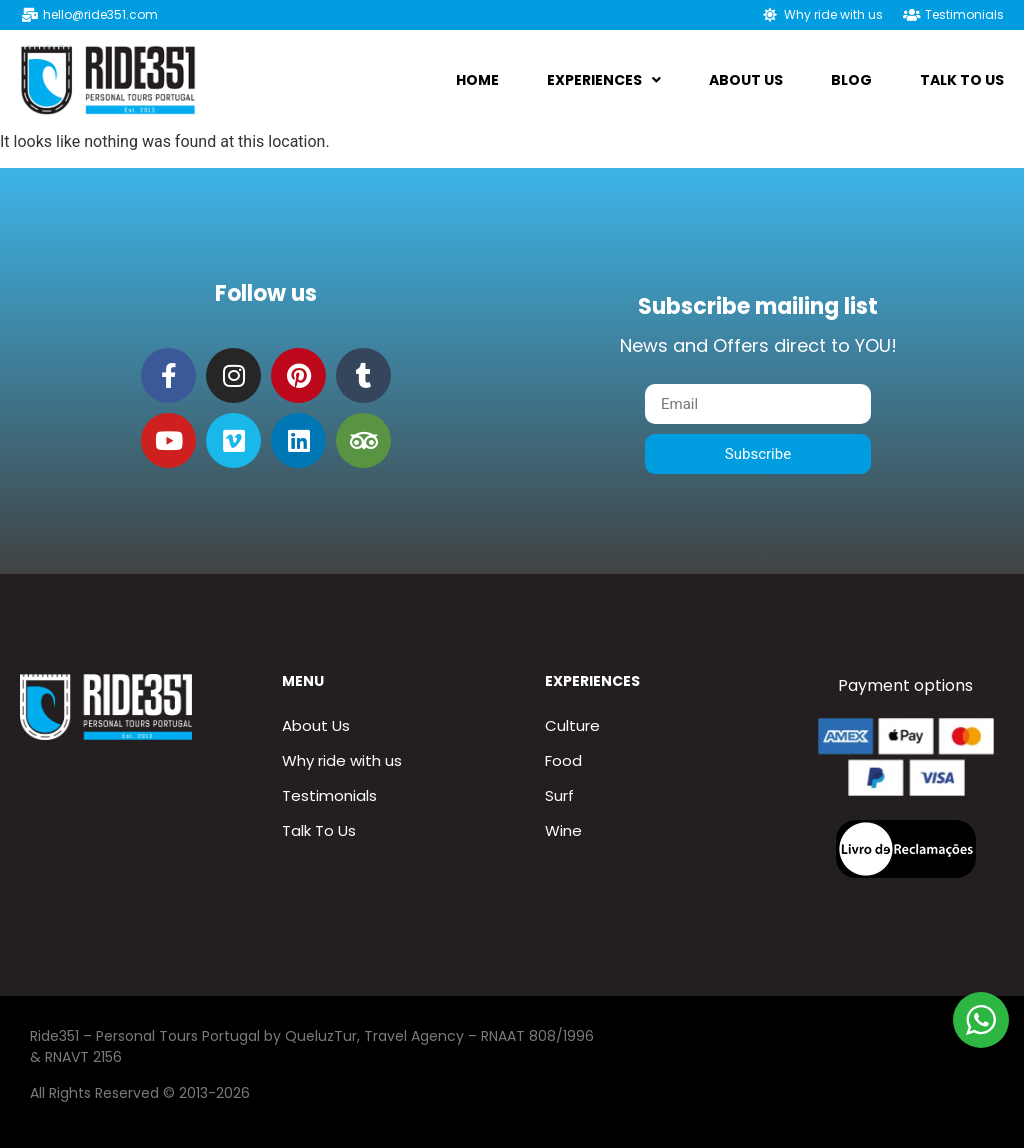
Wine (563, 830)
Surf (559, 795)
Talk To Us (962, 80)
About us (746, 80)
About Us (316, 725)
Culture (572, 725)
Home (477, 80)
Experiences (604, 80)
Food (563, 760)
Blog (851, 80)
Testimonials (329, 795)
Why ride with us (342, 760)
